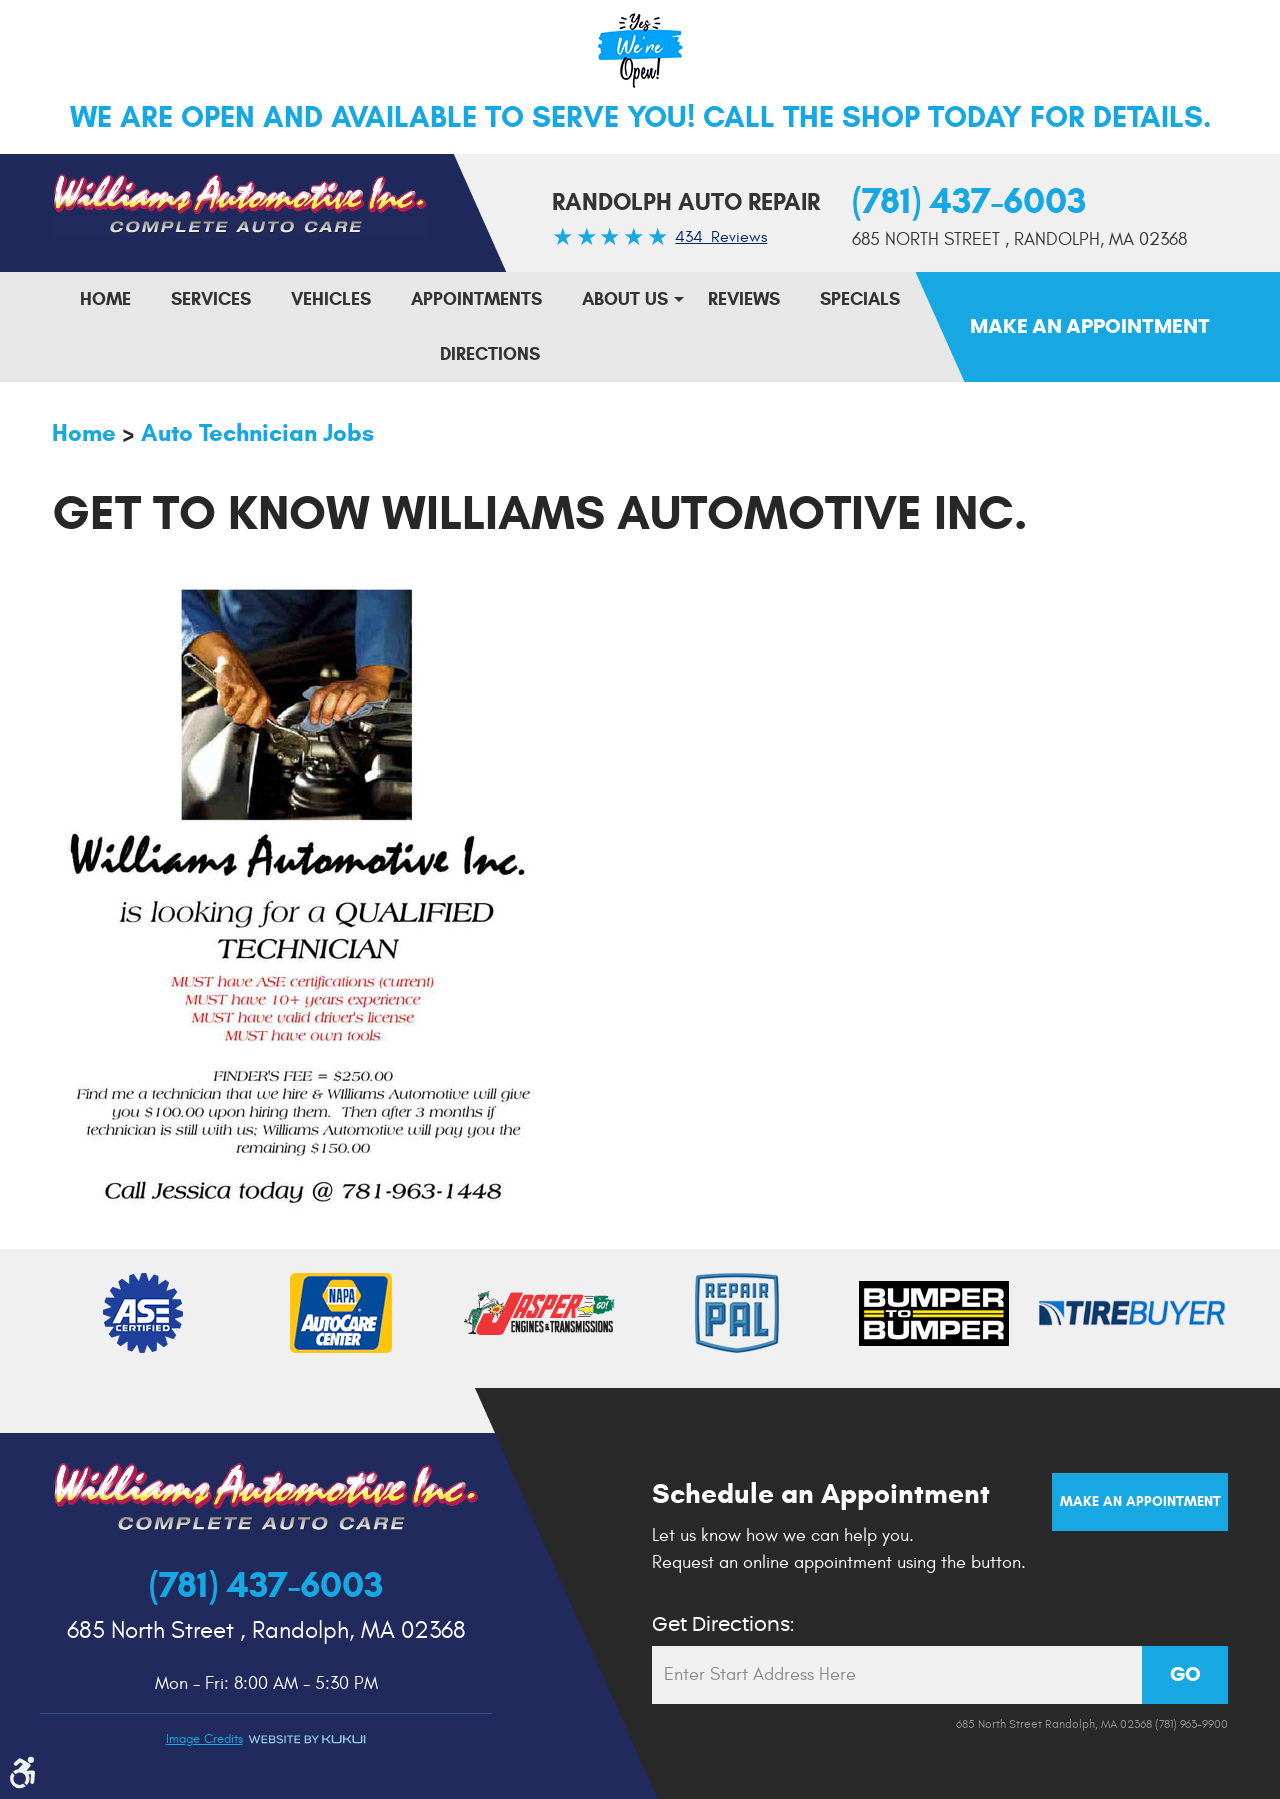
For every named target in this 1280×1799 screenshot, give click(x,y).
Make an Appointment (1140, 1501)
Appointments (476, 299)
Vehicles (331, 299)
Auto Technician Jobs (257, 433)
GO (1185, 1675)
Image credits (204, 1739)
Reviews (744, 299)
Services (211, 299)
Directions (490, 354)
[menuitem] (105, 299)
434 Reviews (721, 237)
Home (105, 299)
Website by (307, 1739)
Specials (860, 299)
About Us (625, 299)
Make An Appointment (1090, 327)
